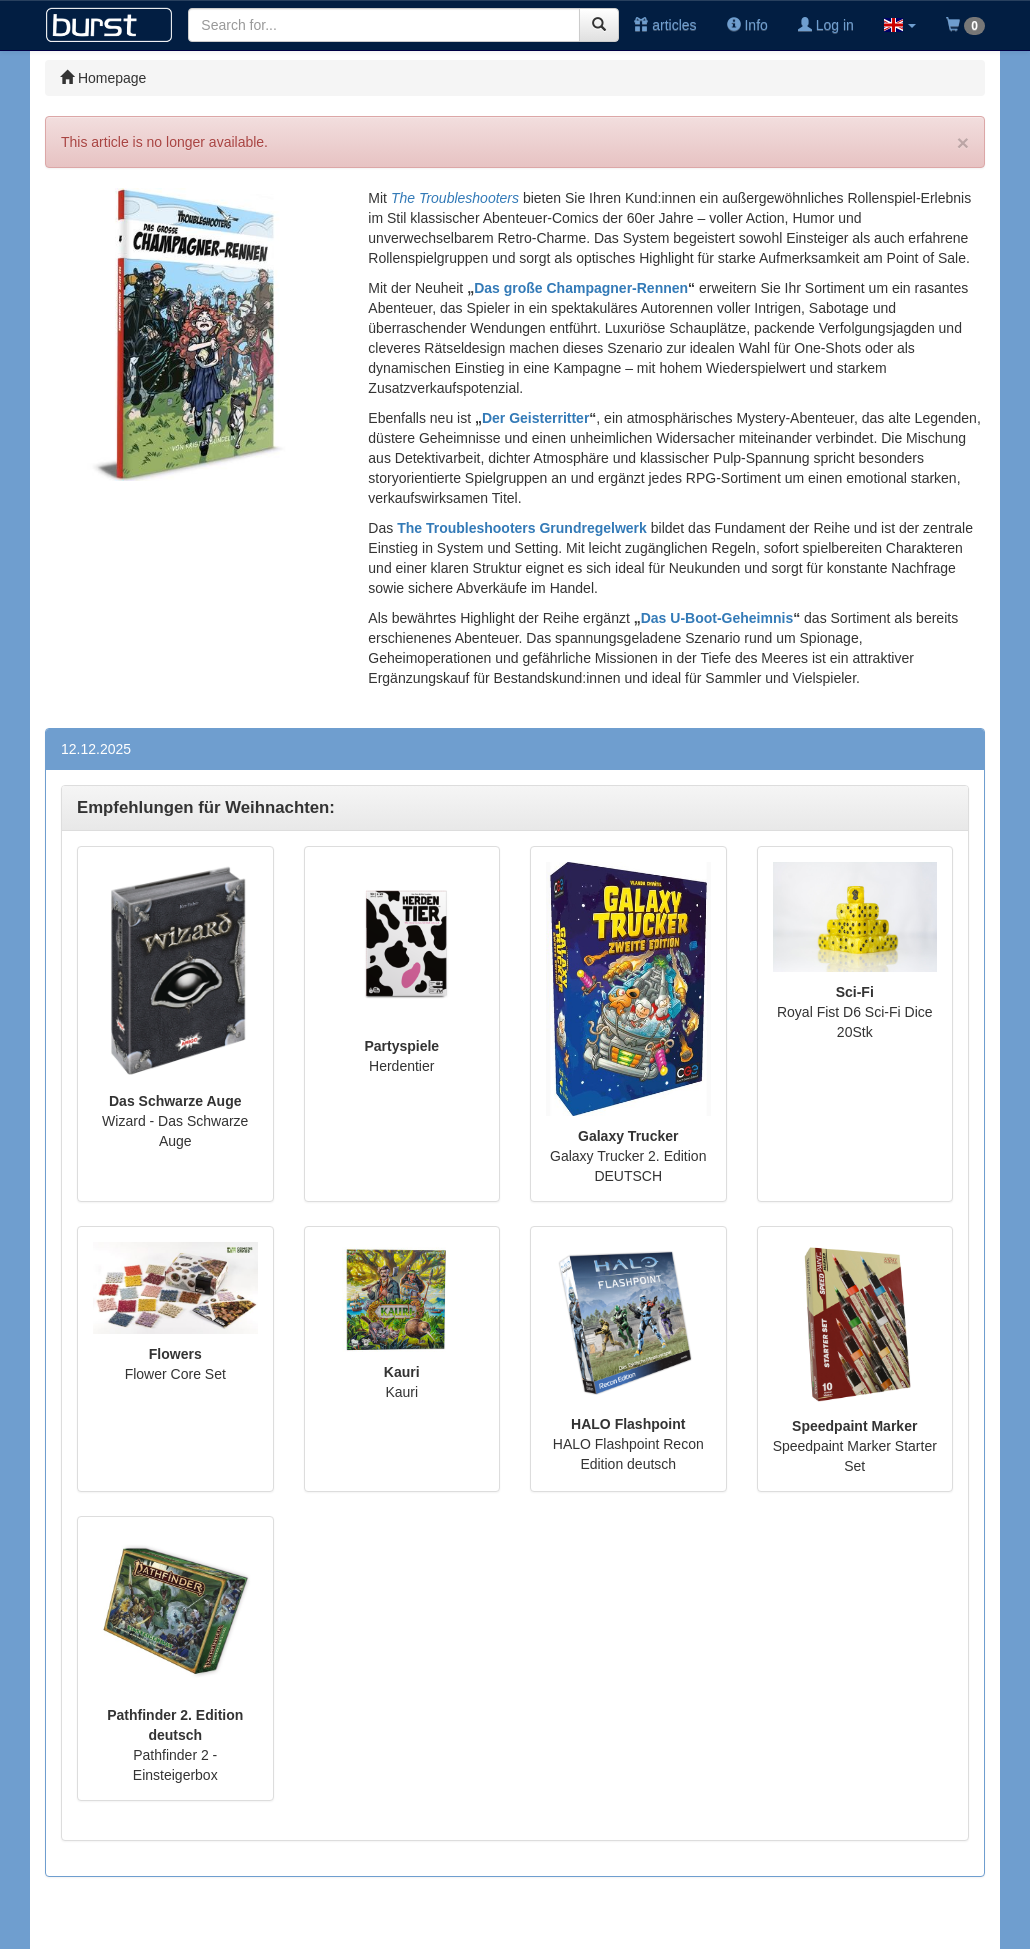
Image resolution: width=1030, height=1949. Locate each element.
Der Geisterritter (535, 418)
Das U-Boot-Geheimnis (717, 618)
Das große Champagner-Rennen (581, 288)
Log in (826, 25)
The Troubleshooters (455, 198)
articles (665, 25)
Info (747, 25)
